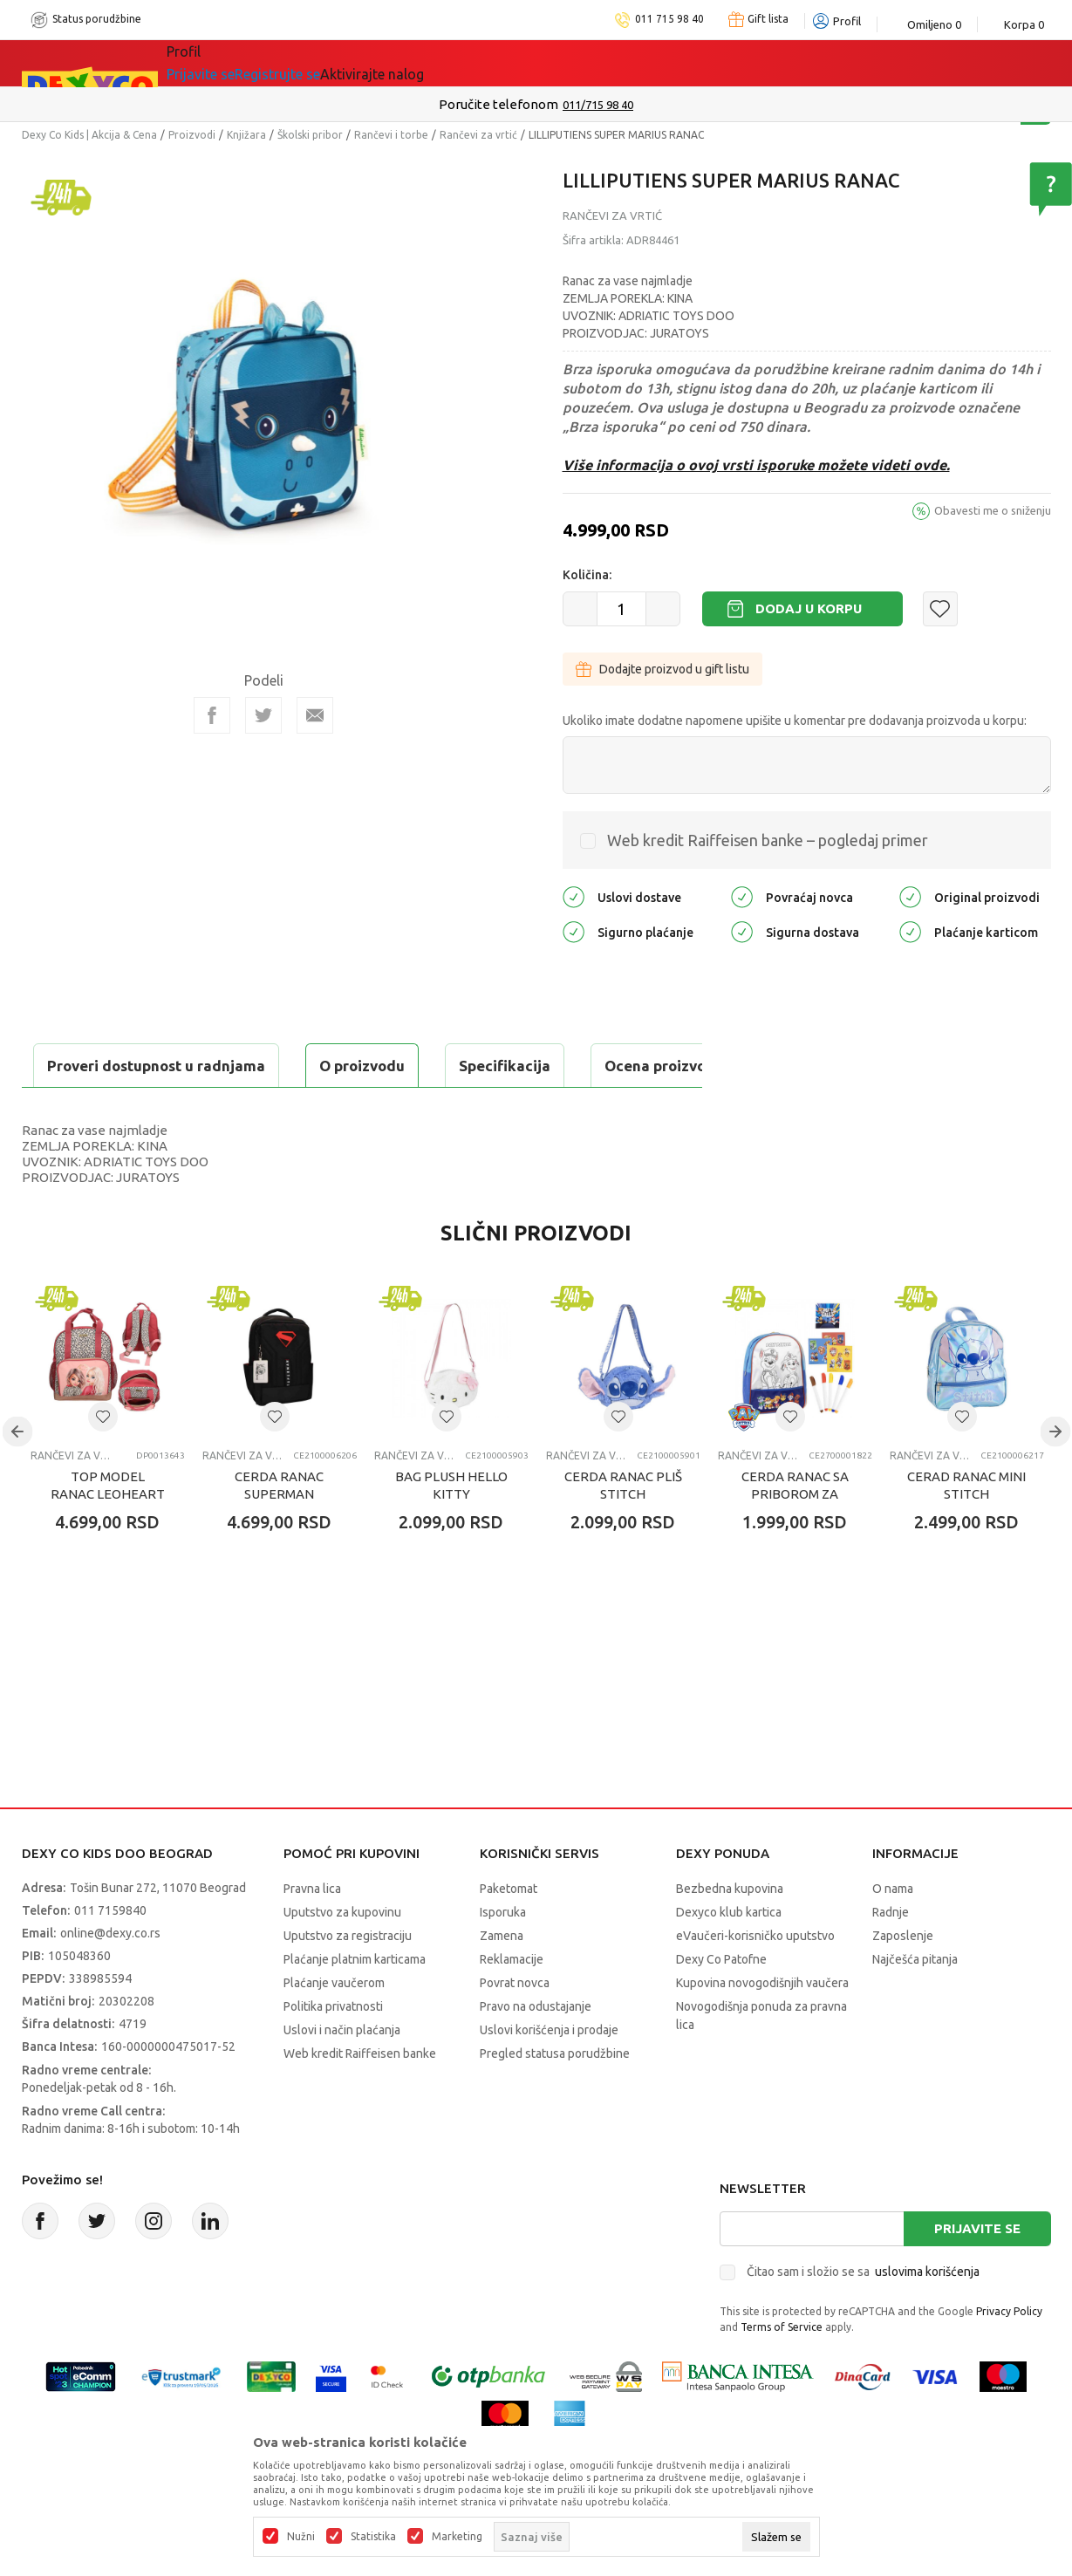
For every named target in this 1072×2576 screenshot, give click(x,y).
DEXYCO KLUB (548, 63)
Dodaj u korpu (808, 608)
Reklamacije (511, 2003)
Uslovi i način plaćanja (341, 2074)
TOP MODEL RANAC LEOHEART (108, 1529)
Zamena (501, 1979)
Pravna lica (312, 1932)
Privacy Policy (1009, 2355)
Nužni (301, 2537)
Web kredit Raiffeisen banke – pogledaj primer (767, 840)
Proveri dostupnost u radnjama (158, 1109)
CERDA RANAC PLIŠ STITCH (623, 1529)
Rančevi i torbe (391, 134)
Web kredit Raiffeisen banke (359, 2097)
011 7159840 (110, 1954)
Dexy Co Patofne (721, 2003)
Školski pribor (310, 134)
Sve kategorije (226, 63)
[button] (940, 608)
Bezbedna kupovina (729, 1932)
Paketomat (508, 1932)
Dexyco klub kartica (729, 1956)
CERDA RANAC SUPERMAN (279, 1529)
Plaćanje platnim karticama (354, 2003)
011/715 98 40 (598, 105)
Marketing (457, 2537)
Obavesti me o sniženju (992, 510)
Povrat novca (515, 2026)
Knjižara (246, 134)
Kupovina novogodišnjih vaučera (762, 2026)
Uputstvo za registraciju (347, 1979)
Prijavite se (977, 2272)
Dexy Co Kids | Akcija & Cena (89, 134)
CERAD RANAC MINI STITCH (966, 1529)
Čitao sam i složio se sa (863, 2315)
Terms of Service (782, 2370)
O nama (892, 1932)
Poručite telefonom (498, 104)
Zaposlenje (902, 1979)
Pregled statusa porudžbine (555, 2097)
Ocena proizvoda (394, 1065)
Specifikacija (234, 1065)
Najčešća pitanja (915, 2003)
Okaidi (648, 63)
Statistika (373, 2537)
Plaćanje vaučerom (334, 2026)
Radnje (890, 1956)
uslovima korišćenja (927, 2315)
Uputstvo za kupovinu (342, 1956)
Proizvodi (191, 134)
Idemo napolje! (418, 63)
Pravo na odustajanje (535, 2050)
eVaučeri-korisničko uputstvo (755, 1979)
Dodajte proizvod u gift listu (662, 669)
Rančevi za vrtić (478, 134)
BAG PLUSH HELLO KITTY (451, 1529)
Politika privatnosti (333, 2050)
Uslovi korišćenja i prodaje (549, 2074)
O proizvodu (91, 1065)
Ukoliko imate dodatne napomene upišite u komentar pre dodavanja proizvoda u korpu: (795, 721)
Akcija (317, 63)
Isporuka (503, 1956)
